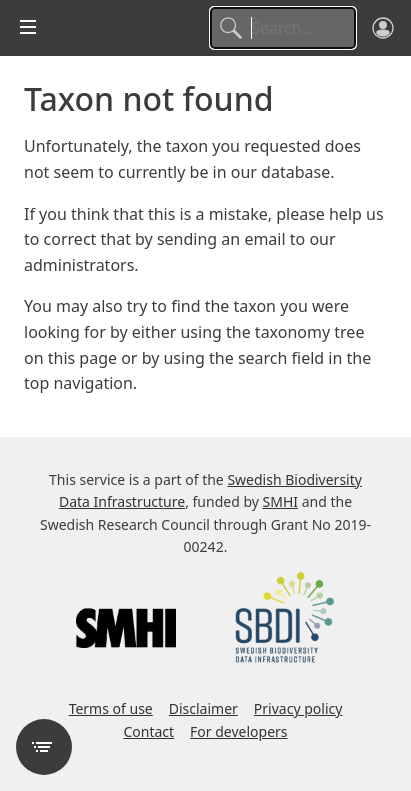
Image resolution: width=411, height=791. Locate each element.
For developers (238, 731)
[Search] (283, 28)
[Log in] (383, 28)
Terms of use (111, 708)
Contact (148, 731)
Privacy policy (298, 708)
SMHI (281, 501)
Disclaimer (203, 708)
